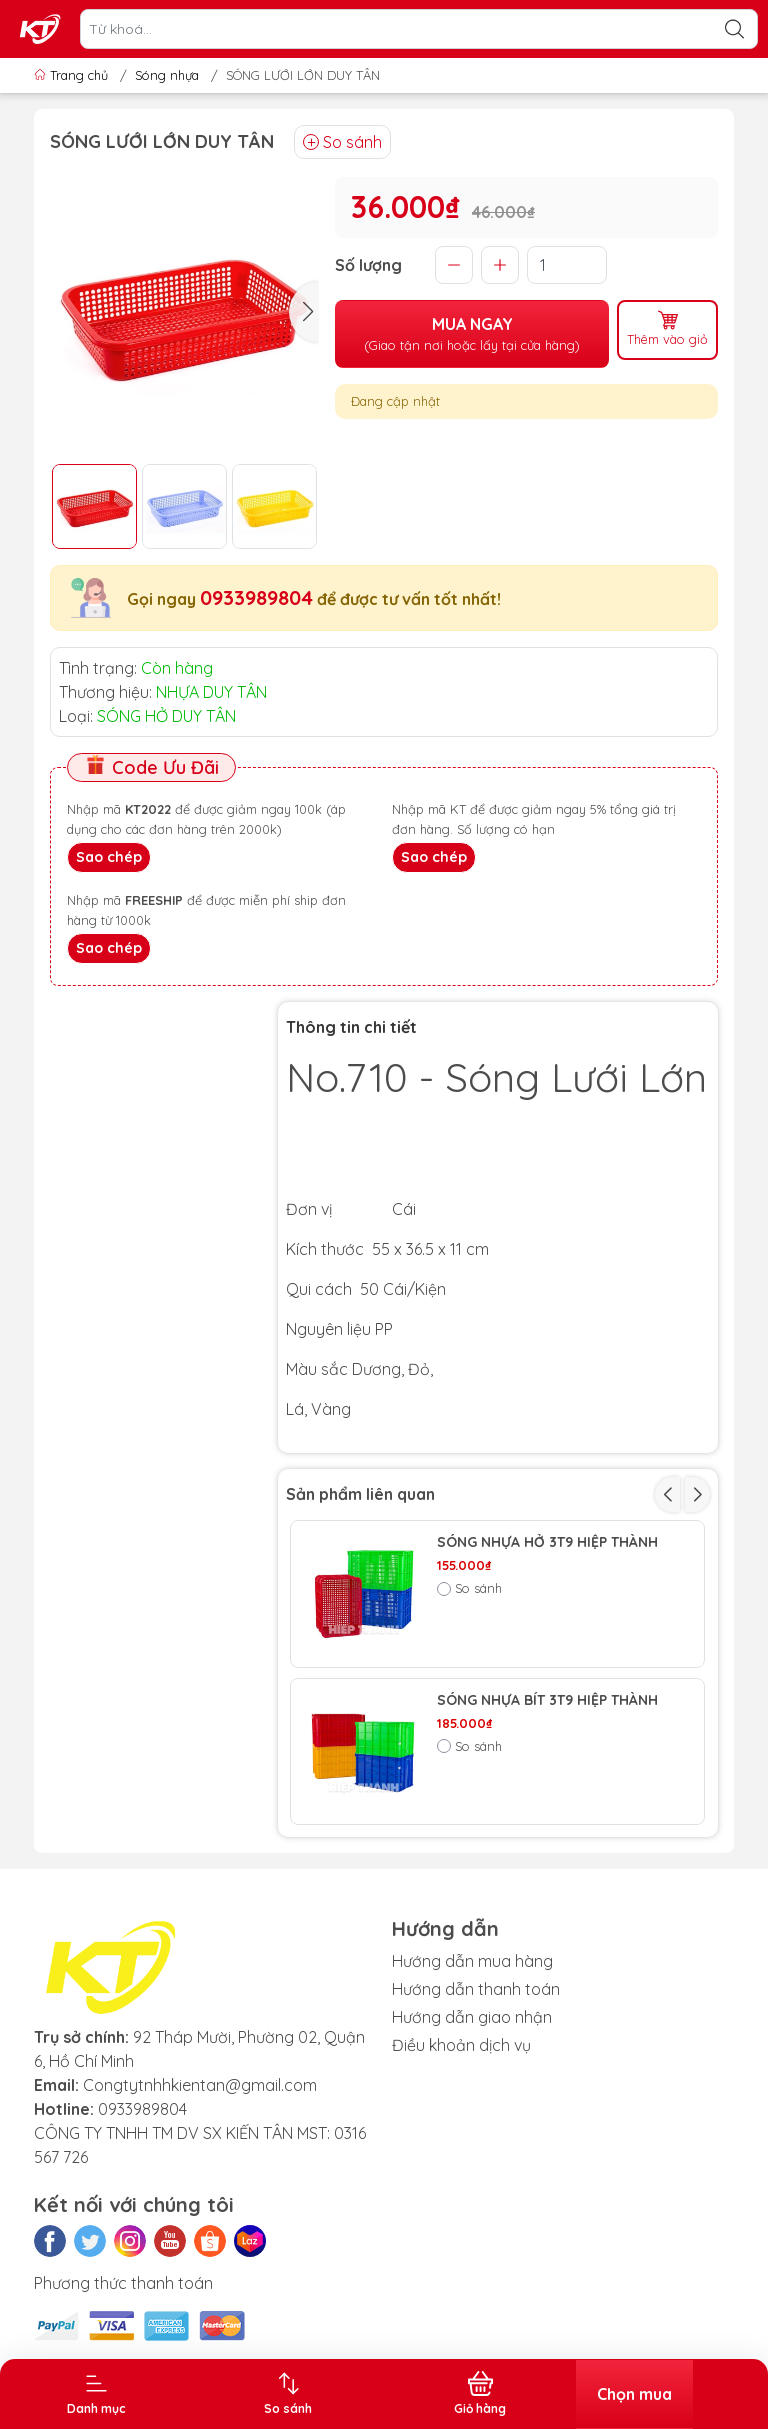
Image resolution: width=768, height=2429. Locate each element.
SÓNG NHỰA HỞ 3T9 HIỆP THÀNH (547, 1542)
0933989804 (256, 597)
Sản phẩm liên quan (360, 1494)
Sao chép (109, 857)
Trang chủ (73, 75)
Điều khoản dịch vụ (461, 2045)
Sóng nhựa (167, 75)
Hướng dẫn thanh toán (476, 1989)
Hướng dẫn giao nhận (472, 2017)
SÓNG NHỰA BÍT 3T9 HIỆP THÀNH (547, 1700)
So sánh (342, 142)
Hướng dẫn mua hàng (472, 1961)
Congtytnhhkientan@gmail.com (200, 2085)
